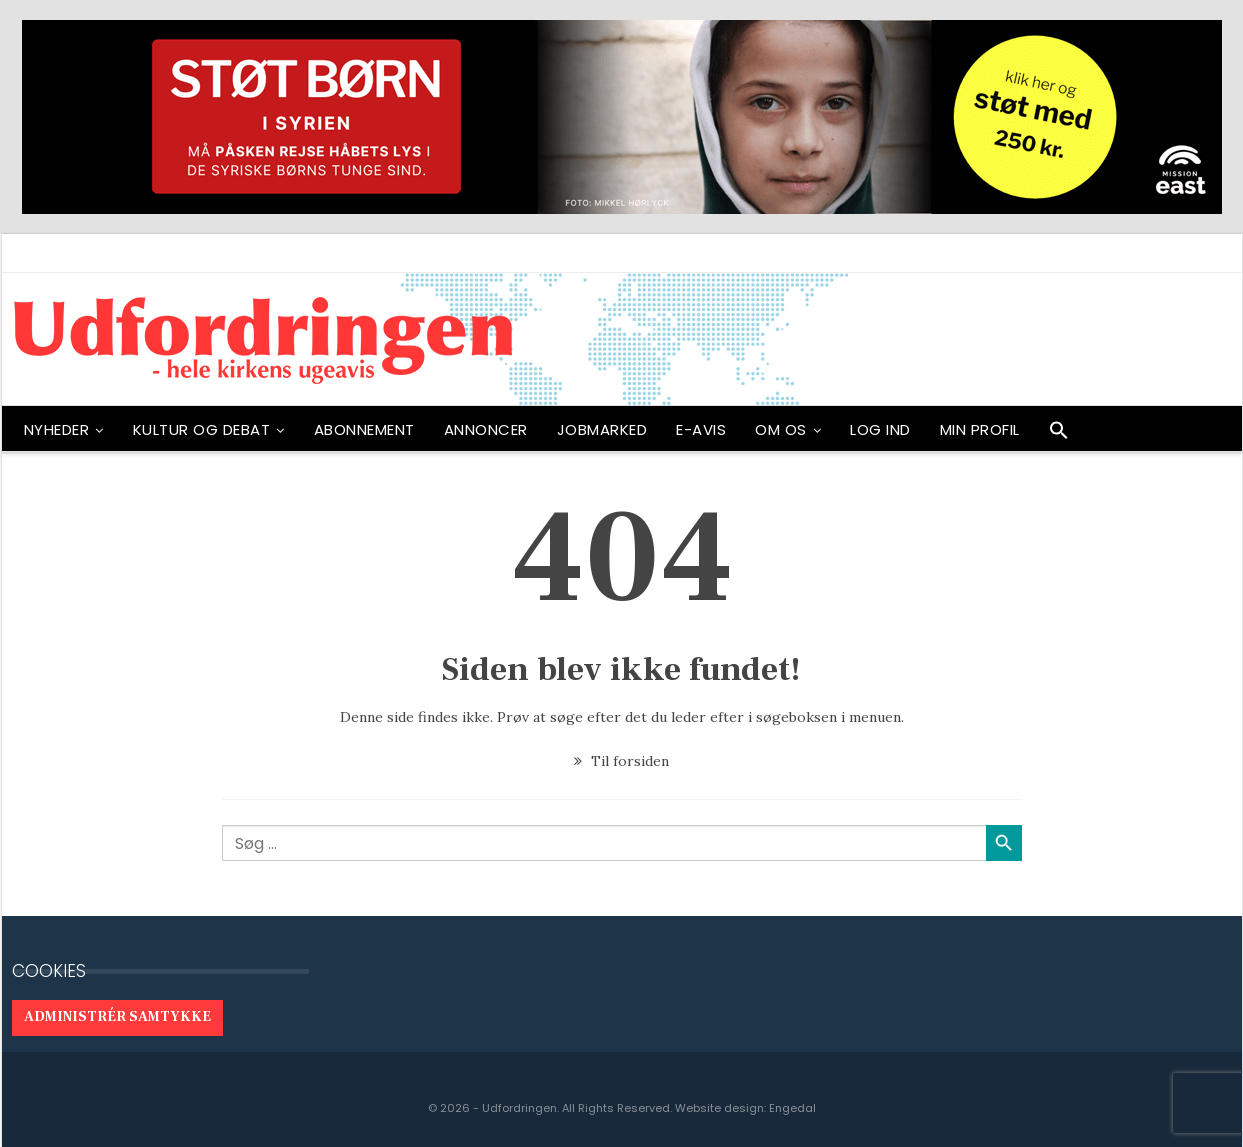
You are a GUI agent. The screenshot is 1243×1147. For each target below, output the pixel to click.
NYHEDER (57, 429)
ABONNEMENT (364, 429)
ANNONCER (486, 429)
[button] (1059, 435)
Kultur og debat (202, 429)
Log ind (880, 429)
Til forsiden (621, 761)
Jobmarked (602, 429)
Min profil (980, 429)
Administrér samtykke (117, 1017)
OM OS (781, 429)
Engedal (792, 1108)
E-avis (701, 429)
